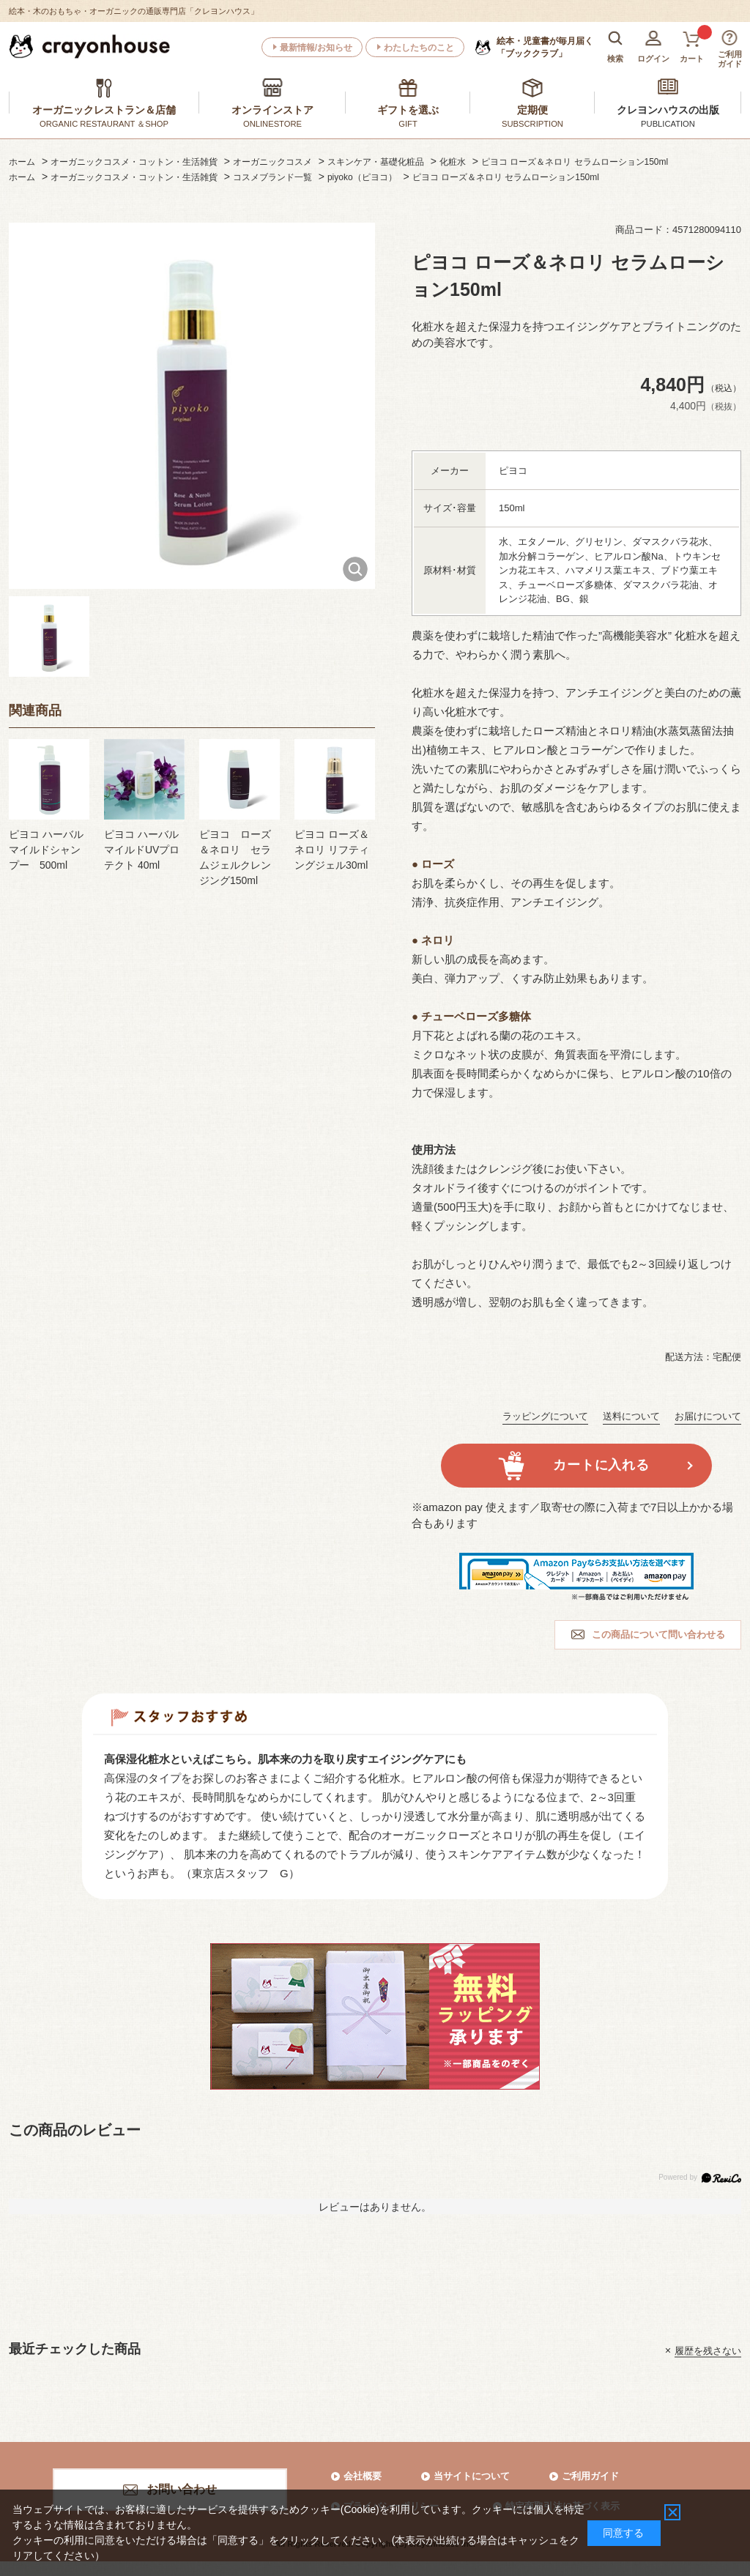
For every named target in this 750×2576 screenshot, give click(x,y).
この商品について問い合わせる (658, 1634)
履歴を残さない (708, 2350)
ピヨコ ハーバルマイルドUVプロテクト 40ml (141, 849)
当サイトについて (472, 2476)
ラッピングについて (545, 1416)
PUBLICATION (668, 123)
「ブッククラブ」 (545, 47)
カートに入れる (601, 1465)
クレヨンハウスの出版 (668, 110)
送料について (631, 1416)
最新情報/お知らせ (316, 47)
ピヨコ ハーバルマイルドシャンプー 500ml (46, 849)
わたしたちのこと (419, 47)
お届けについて (708, 1416)
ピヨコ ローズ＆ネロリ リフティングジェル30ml (331, 849)
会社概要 (363, 2476)
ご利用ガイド (590, 2476)
